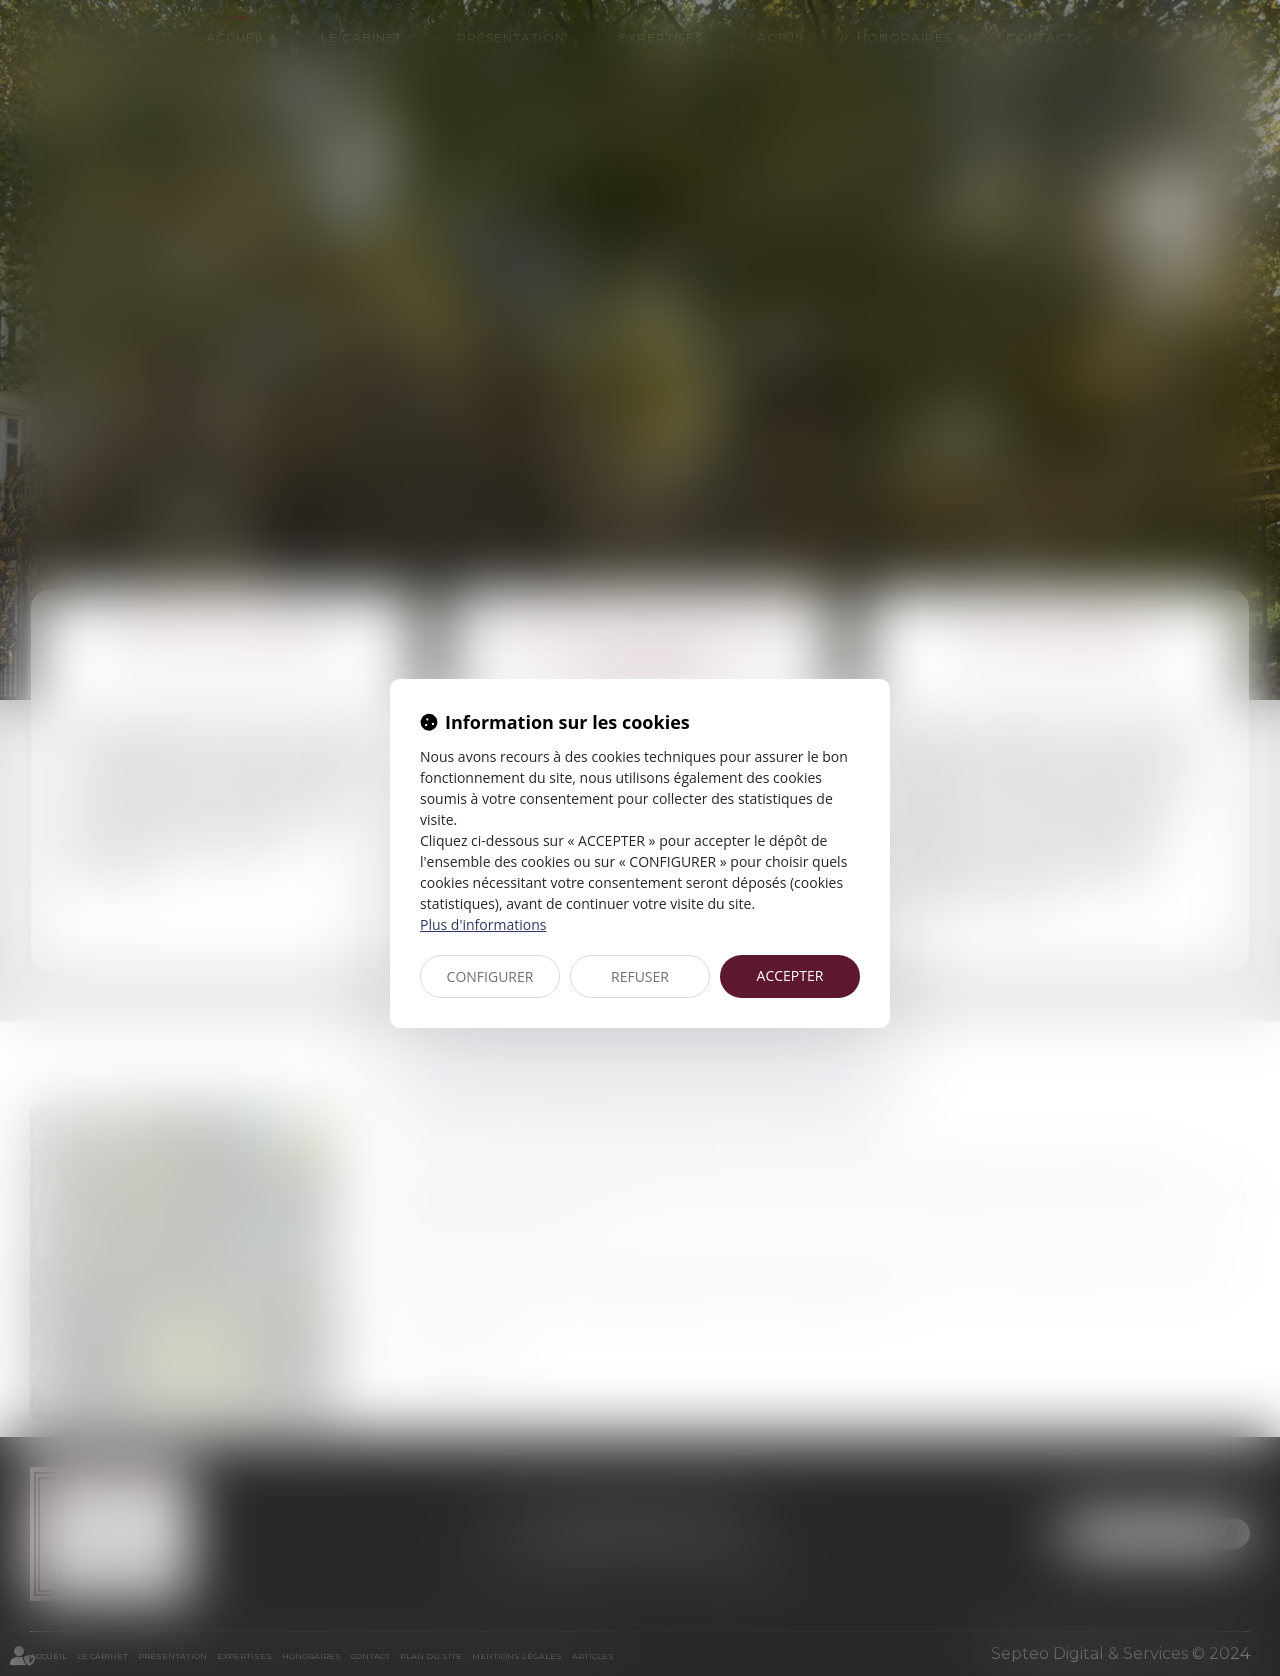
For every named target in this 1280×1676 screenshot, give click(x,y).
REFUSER (640, 976)
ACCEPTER (790, 975)
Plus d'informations (483, 924)
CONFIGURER (490, 976)
